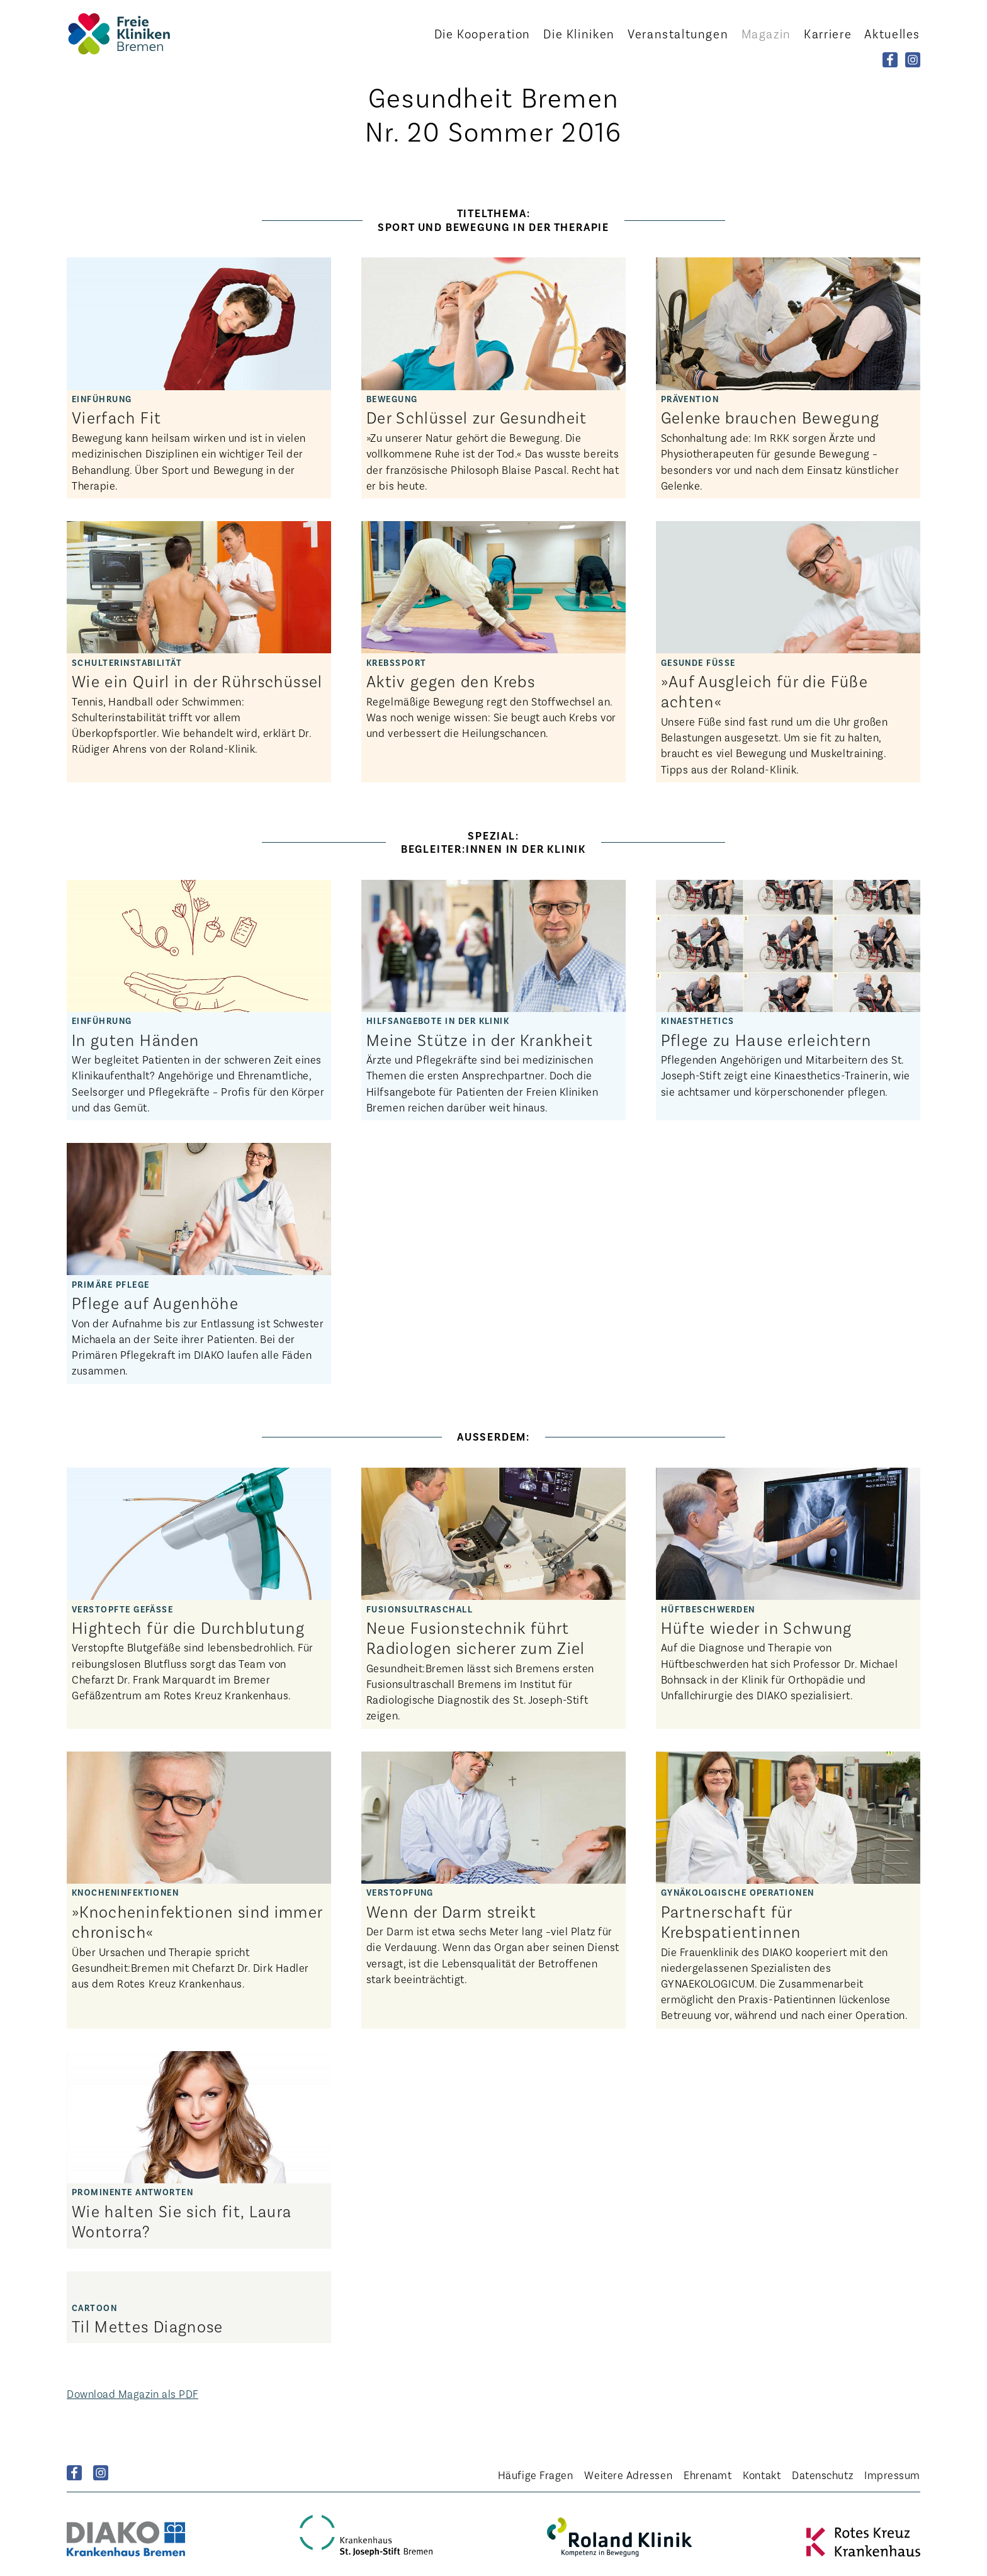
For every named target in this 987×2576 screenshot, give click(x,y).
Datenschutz (822, 2475)
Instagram (100, 2472)
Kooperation (482, 33)
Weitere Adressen (628, 2475)
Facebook (74, 2472)
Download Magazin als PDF (132, 2393)
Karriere (828, 33)
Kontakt (762, 2475)
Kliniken (578, 33)
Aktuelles (892, 33)
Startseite (136, 33)
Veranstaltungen (678, 33)
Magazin (766, 33)
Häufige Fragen (535, 2475)
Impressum (892, 2475)
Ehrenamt (707, 2475)
